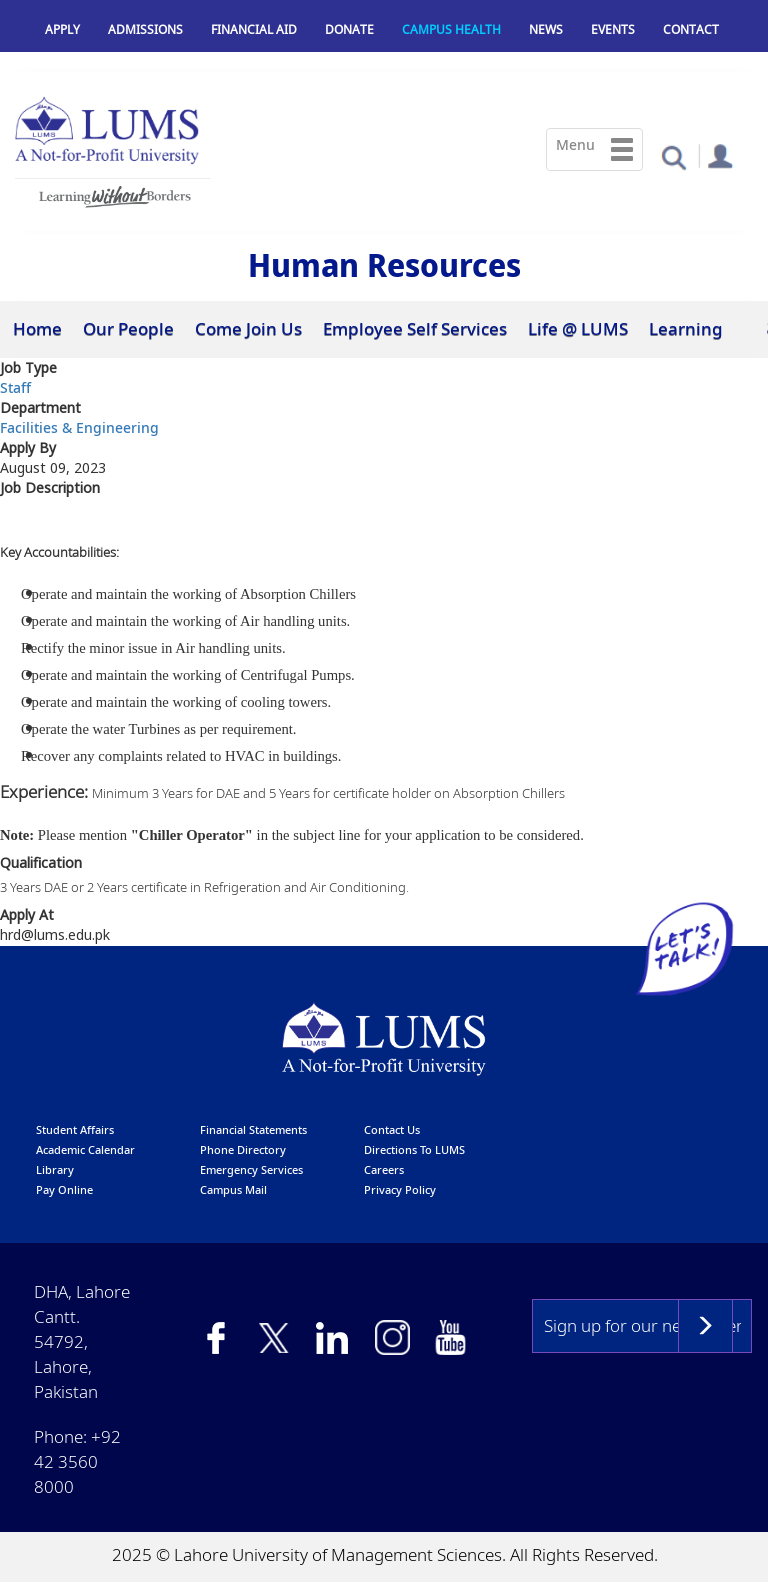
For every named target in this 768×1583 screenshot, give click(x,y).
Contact (691, 29)
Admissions (145, 29)
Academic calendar (85, 1149)
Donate (349, 29)
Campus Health (451, 29)
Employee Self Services (415, 328)
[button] (673, 156)
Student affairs (75, 1129)
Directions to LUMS (414, 1149)
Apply (62, 29)
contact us (392, 1129)
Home (37, 328)
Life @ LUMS (578, 328)
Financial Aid (254, 29)
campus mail (233, 1189)
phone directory (243, 1149)
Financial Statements (253, 1129)
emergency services (251, 1169)
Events (613, 29)
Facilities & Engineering (79, 427)
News (546, 29)
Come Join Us (248, 328)
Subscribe (705, 1326)
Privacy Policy (400, 1189)
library (55, 1169)
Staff (15, 387)
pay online (64, 1189)
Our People (128, 328)
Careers (384, 1169)
